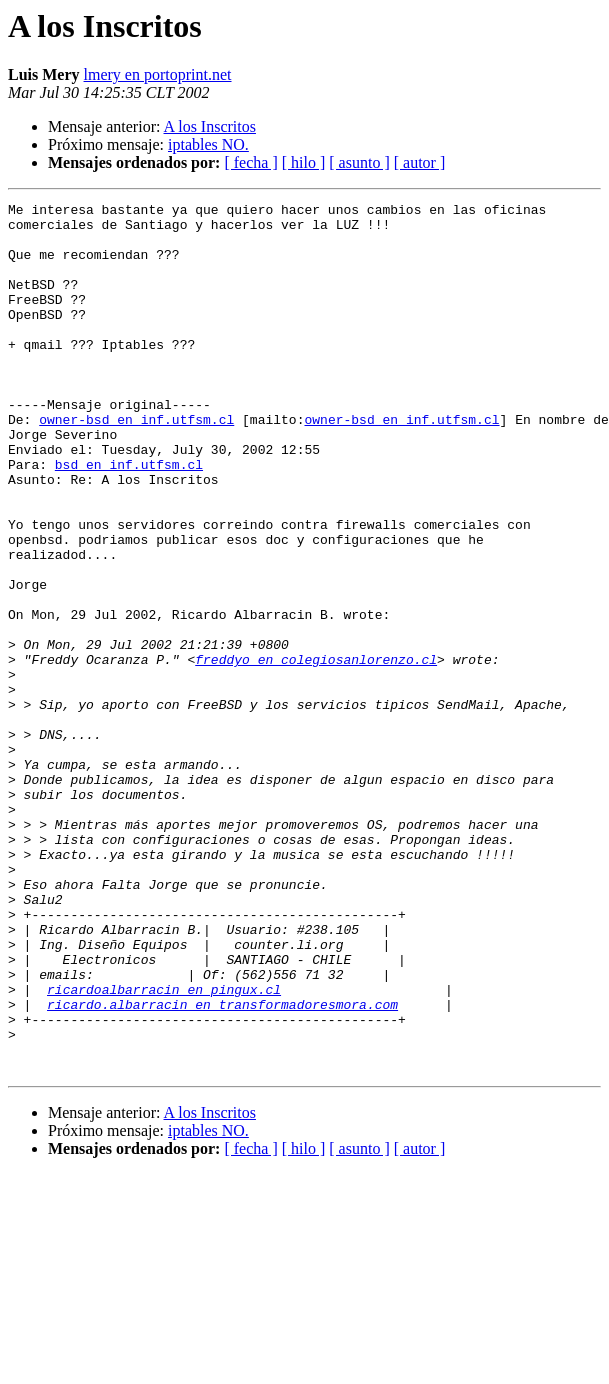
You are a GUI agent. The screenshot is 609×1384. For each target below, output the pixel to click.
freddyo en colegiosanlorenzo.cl (316, 752)
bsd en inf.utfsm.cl (129, 518)
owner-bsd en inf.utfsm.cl (136, 464)
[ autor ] (420, 162)
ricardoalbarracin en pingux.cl (164, 1148)
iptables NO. (208, 144)
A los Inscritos (210, 126)
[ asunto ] (359, 162)
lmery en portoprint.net (158, 74)
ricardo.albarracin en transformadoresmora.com (222, 1166)
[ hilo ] (304, 162)
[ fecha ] (250, 162)
